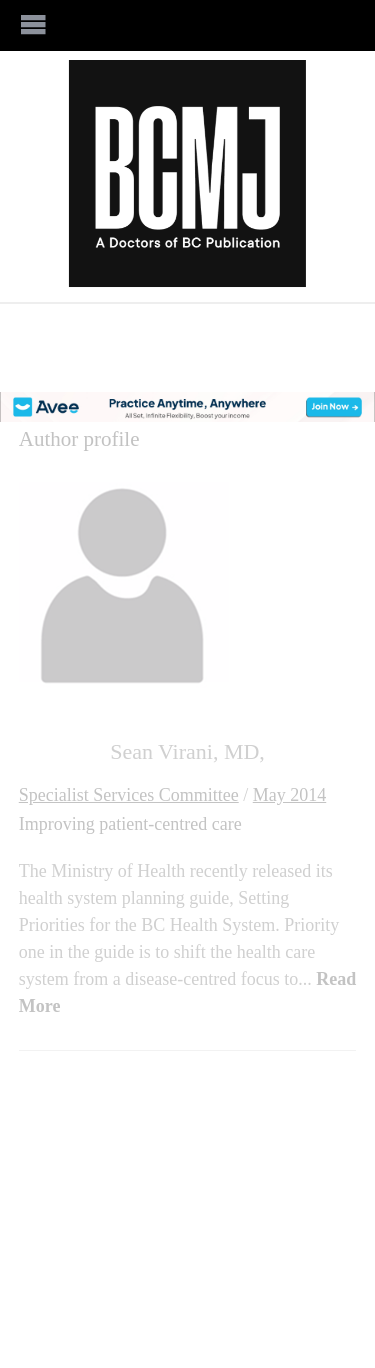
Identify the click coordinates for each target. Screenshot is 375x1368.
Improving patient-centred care (130, 824)
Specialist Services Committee (129, 795)
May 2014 (290, 795)
